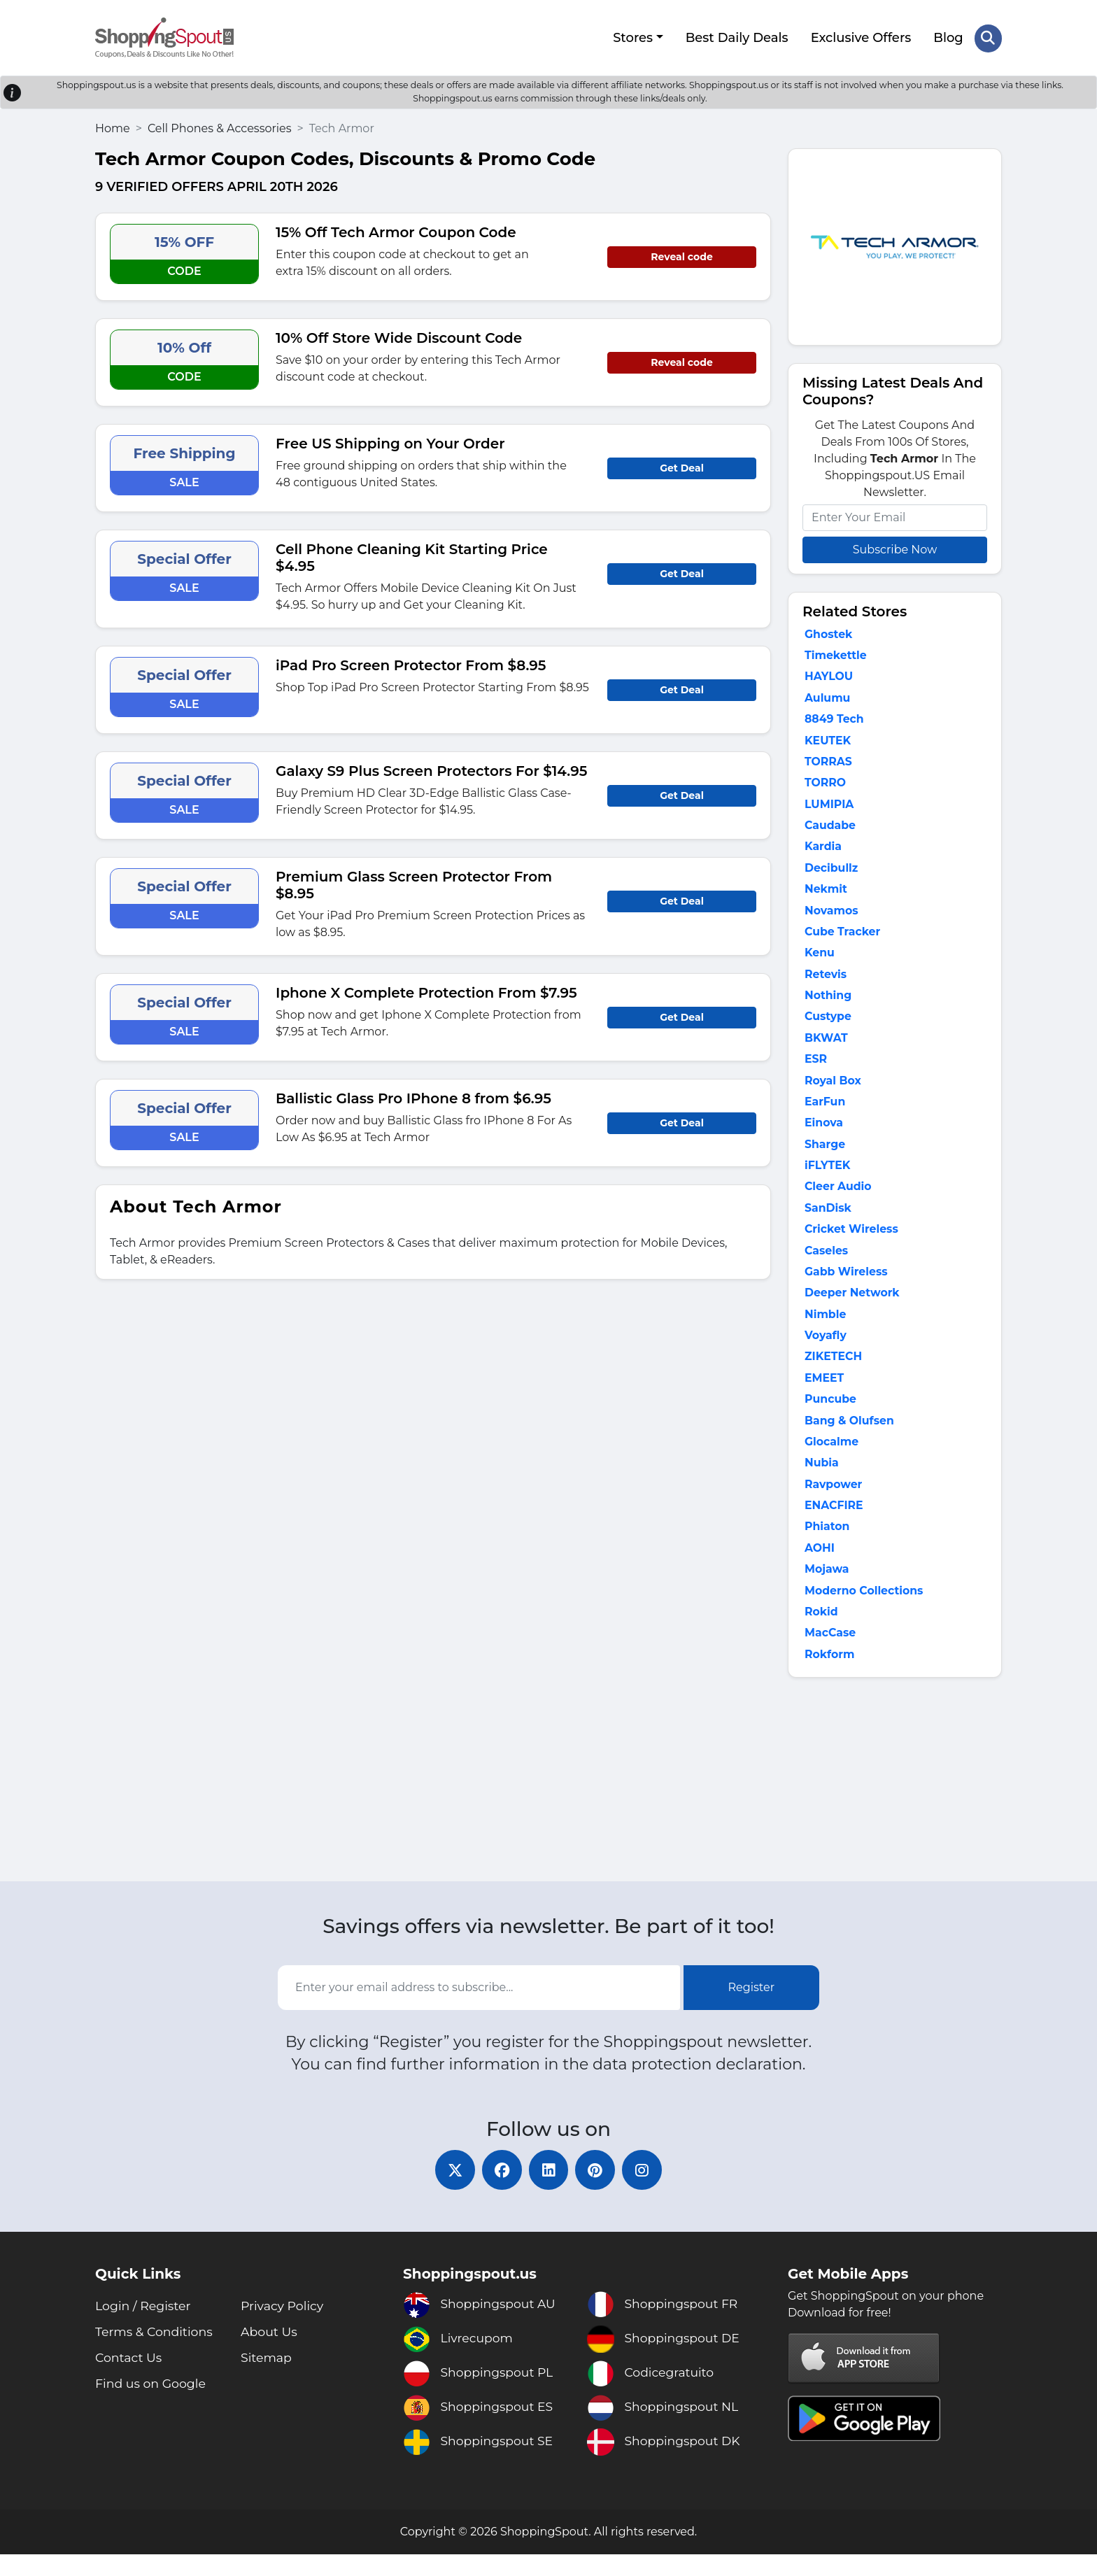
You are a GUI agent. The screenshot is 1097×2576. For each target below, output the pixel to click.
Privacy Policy (283, 2327)
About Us (270, 2353)
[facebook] (500, 2190)
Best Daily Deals (736, 37)
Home (112, 126)
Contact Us (129, 2379)
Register (751, 2007)
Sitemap (267, 2379)
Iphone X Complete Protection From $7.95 (426, 990)
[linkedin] (548, 2190)
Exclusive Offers (860, 37)
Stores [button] (632, 37)
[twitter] (451, 2190)
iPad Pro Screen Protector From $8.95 (411, 663)
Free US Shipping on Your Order (390, 441)
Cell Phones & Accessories (220, 126)
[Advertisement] (895, 1802)
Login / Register (144, 2327)
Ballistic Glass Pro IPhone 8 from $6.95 (413, 1096)
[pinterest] (597, 2190)
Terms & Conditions (156, 2353)
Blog (948, 37)
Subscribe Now (895, 547)
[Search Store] (988, 37)
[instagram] (646, 2190)
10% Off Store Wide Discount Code (399, 335)
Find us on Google (152, 2405)
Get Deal (682, 466)
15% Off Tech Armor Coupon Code (396, 230)
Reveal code (681, 254)
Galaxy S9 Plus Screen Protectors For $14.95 (431, 768)
